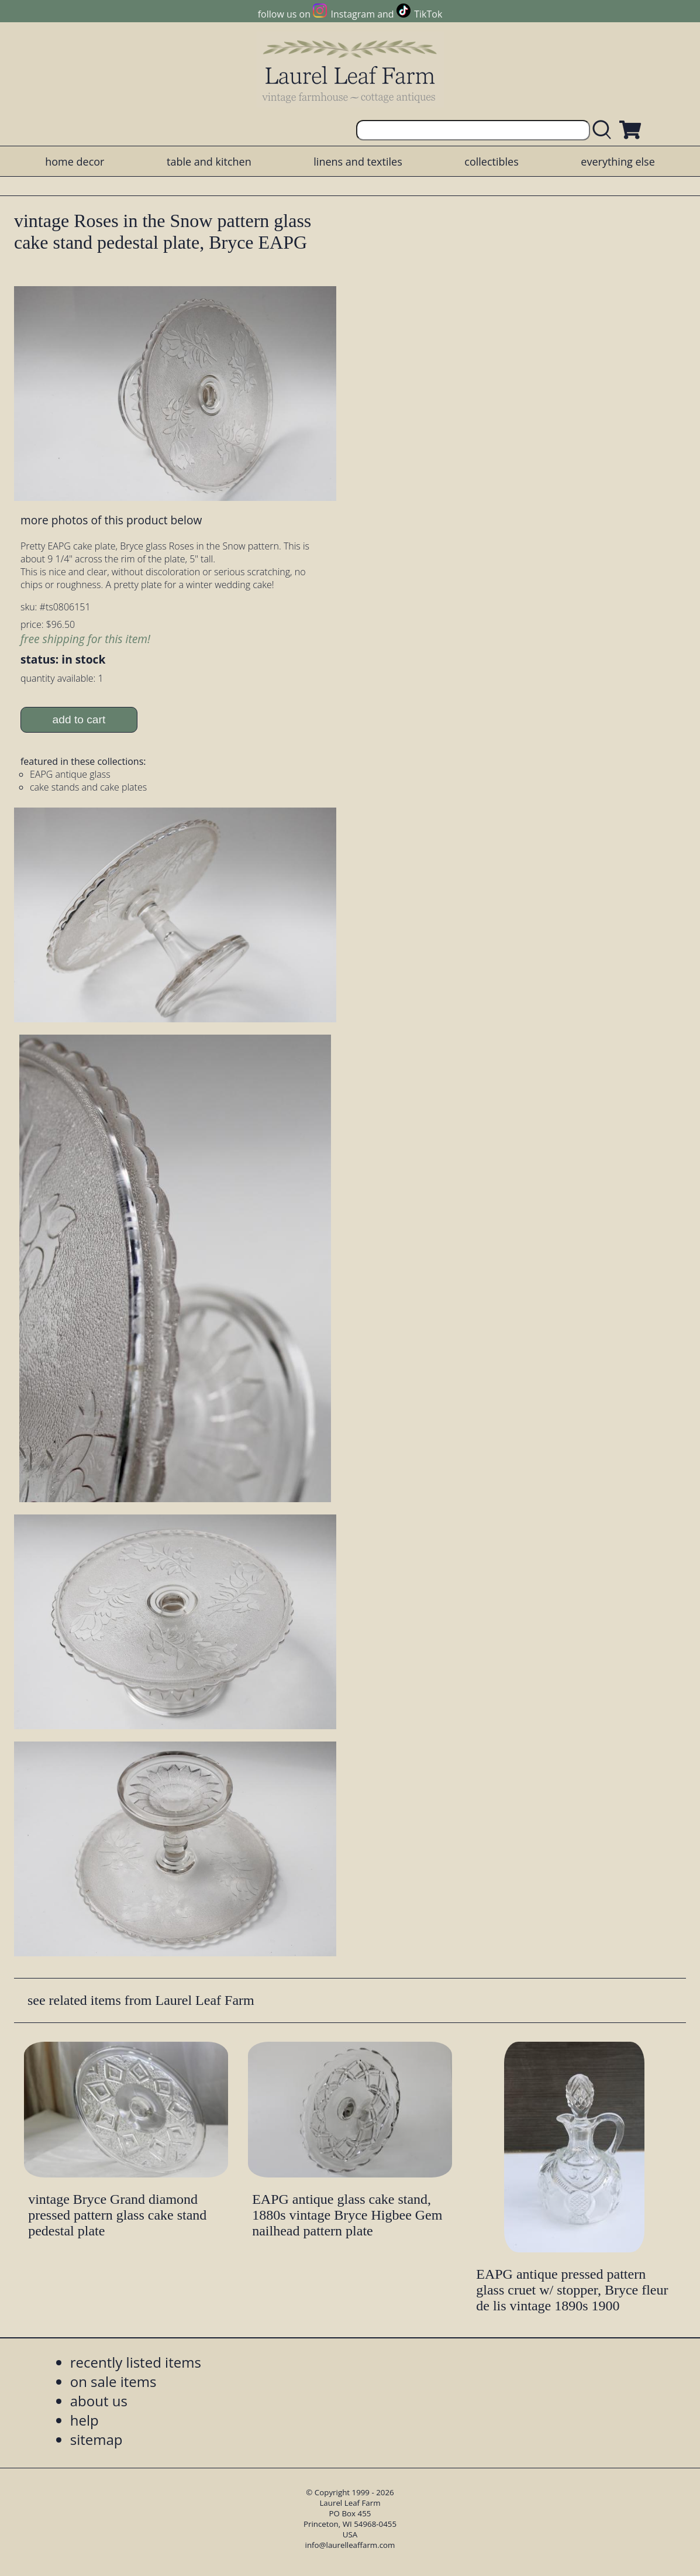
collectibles (491, 161)
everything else (617, 161)
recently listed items (135, 2362)
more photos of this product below (111, 520)
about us (98, 2400)
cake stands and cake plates (88, 787)
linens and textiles (357, 161)
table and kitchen (209, 161)
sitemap (96, 2439)
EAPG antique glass (70, 774)
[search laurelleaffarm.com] (604, 130)
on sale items (113, 2381)
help (84, 2420)
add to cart (79, 719)
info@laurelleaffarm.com (350, 2545)
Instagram (353, 14)
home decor (74, 161)
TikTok (428, 14)
